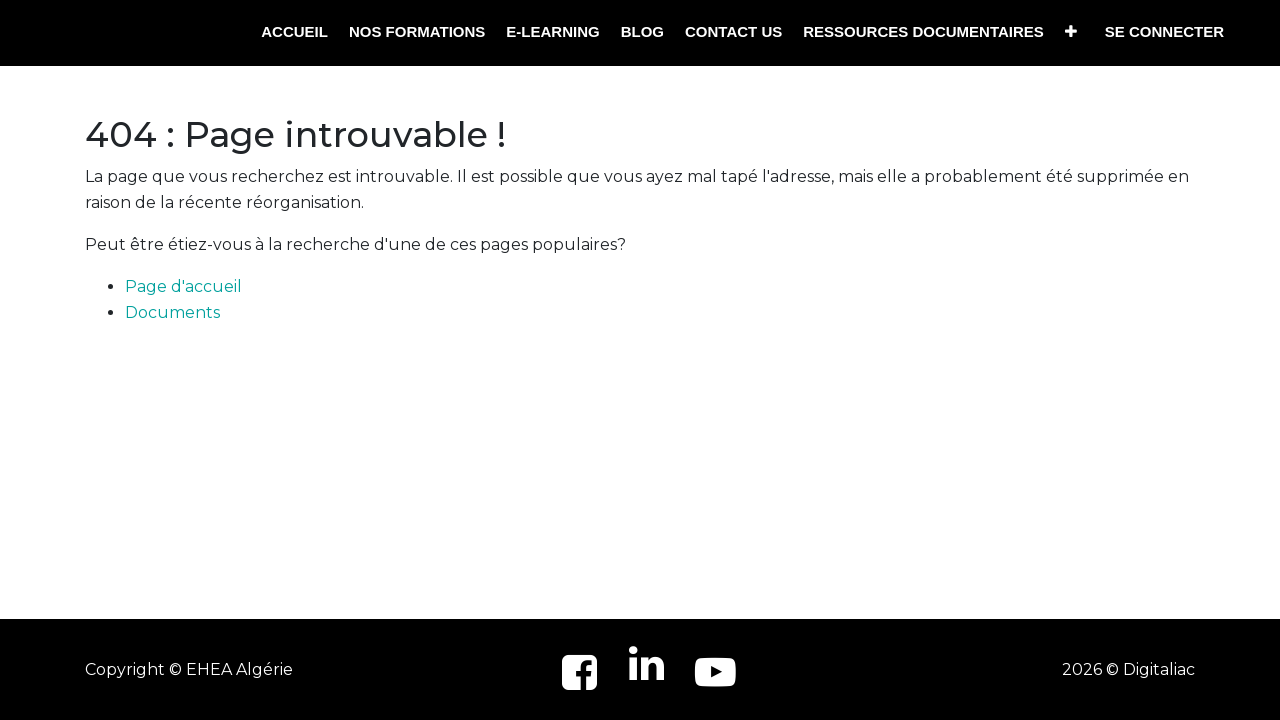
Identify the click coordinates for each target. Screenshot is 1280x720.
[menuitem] (294, 32)
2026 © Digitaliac (1128, 669)
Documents (172, 312)
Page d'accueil (183, 286)
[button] (1071, 32)
